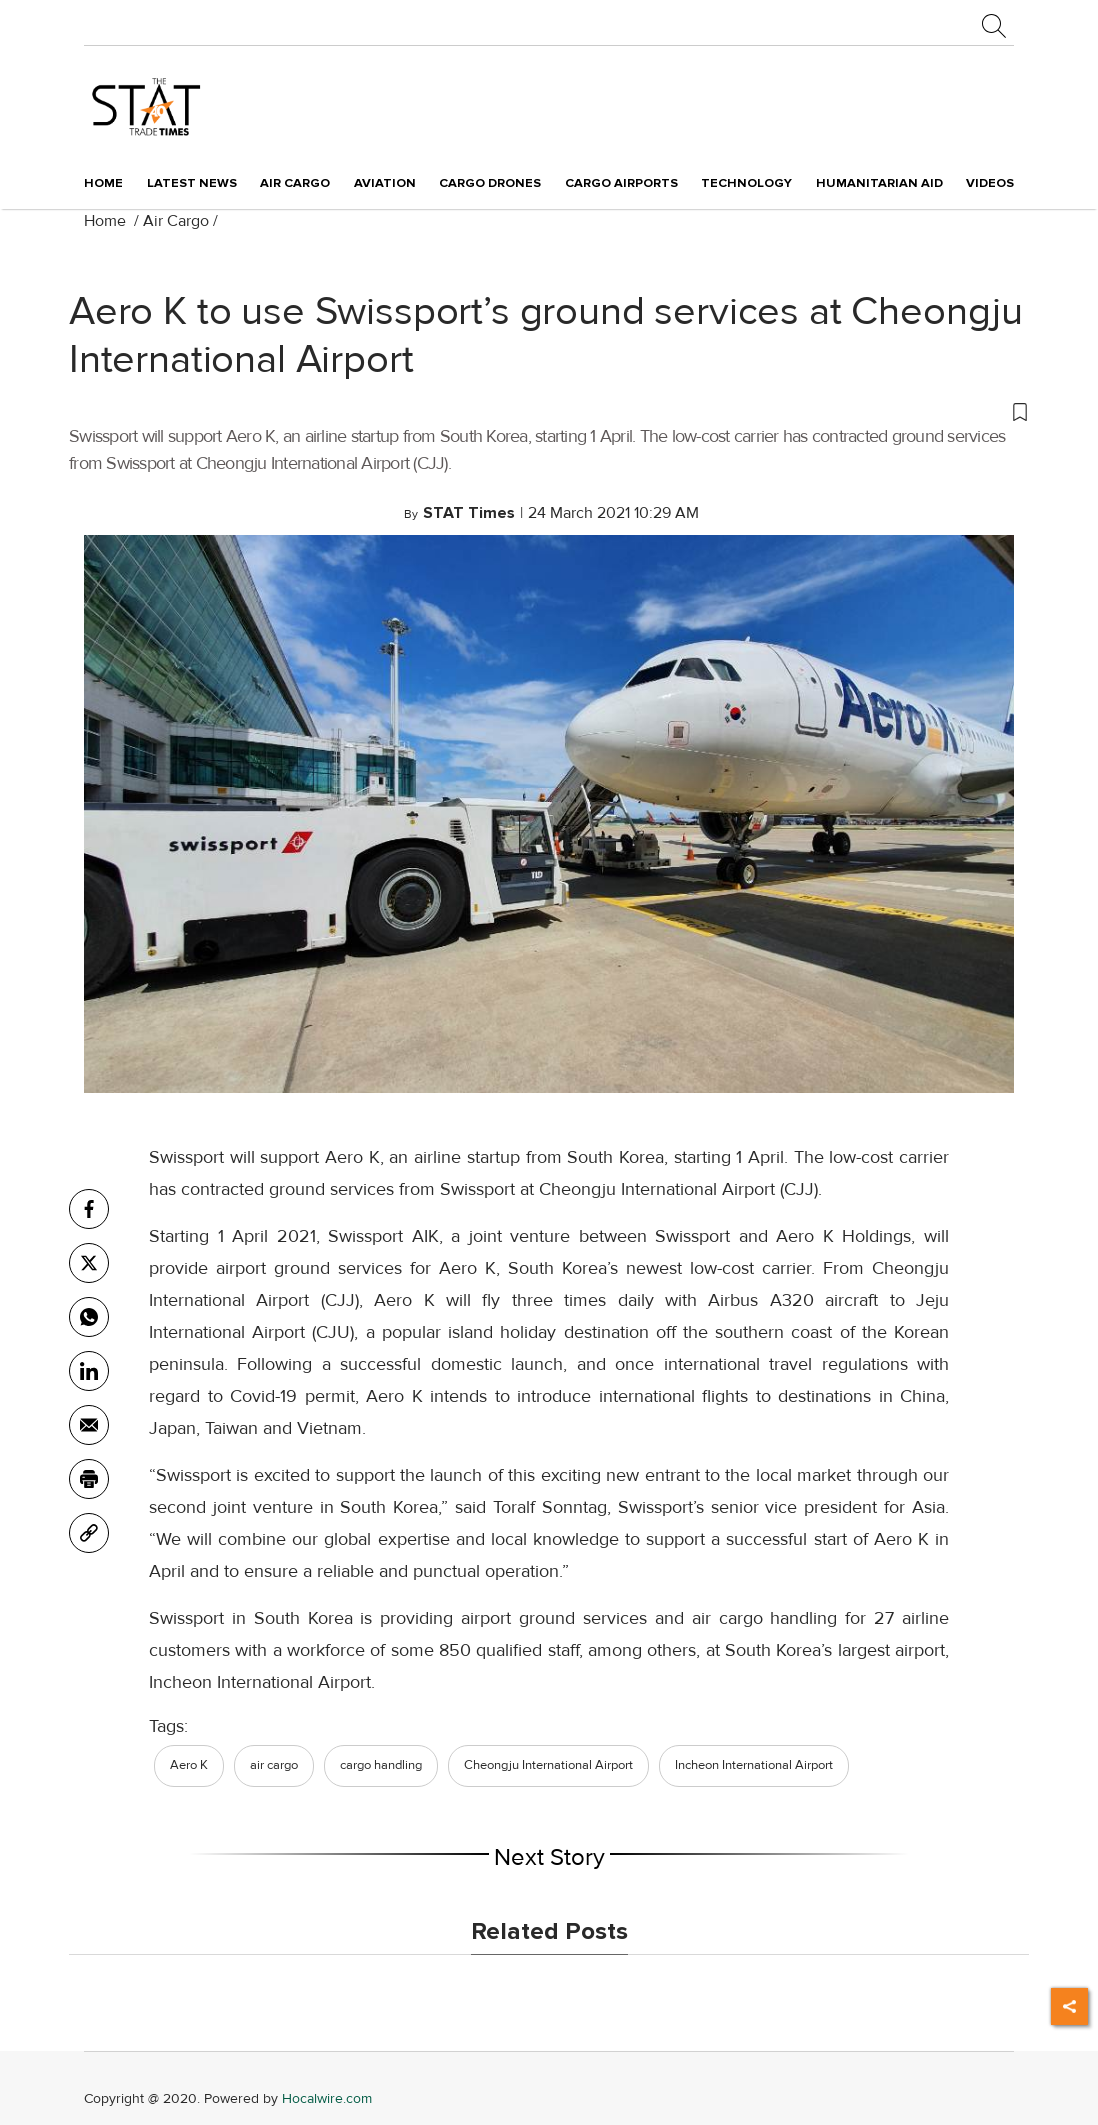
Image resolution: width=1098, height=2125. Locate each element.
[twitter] (89, 1263)
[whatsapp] (89, 1317)
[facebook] (89, 1209)
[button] (549, 411)
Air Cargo (176, 221)
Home (103, 183)
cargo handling (381, 1765)
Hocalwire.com (327, 2098)
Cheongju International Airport (548, 1765)
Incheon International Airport (754, 1765)
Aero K (189, 1765)
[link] (89, 1533)
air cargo (274, 1765)
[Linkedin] (89, 1371)
